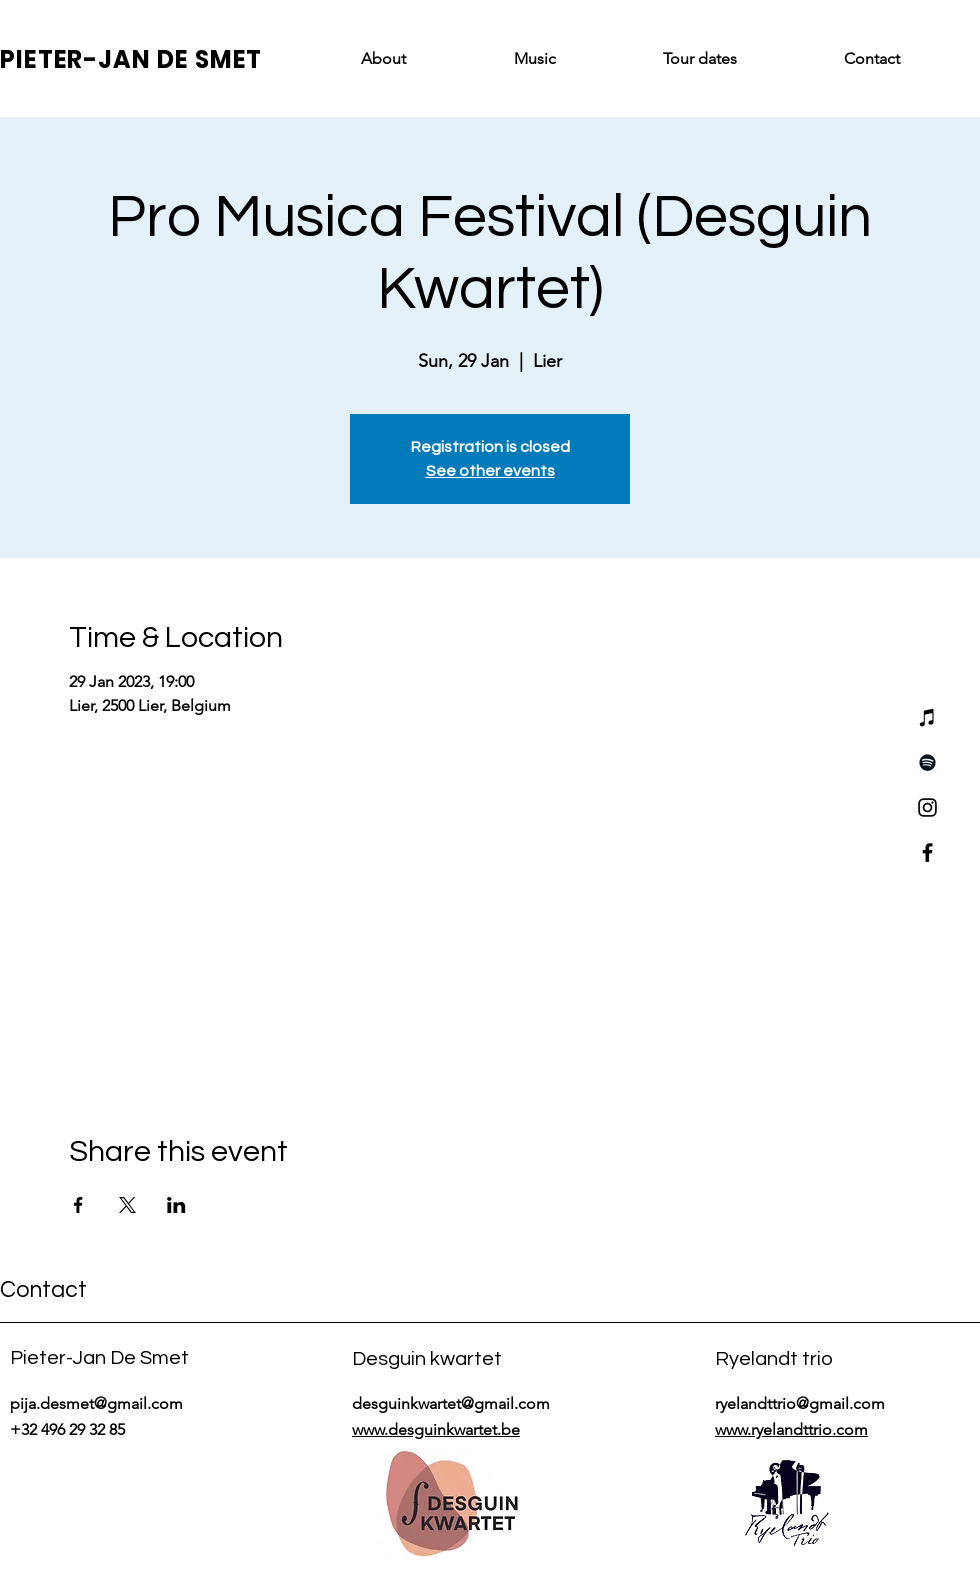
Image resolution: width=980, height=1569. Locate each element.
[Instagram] (927, 807)
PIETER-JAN (78, 59)
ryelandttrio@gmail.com (800, 1403)
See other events (490, 471)
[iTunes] (927, 717)
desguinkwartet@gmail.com (451, 1403)
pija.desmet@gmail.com (96, 1403)
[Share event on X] (127, 1205)
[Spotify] (927, 762)
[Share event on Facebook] (78, 1205)
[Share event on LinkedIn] (176, 1205)
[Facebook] (927, 852)
